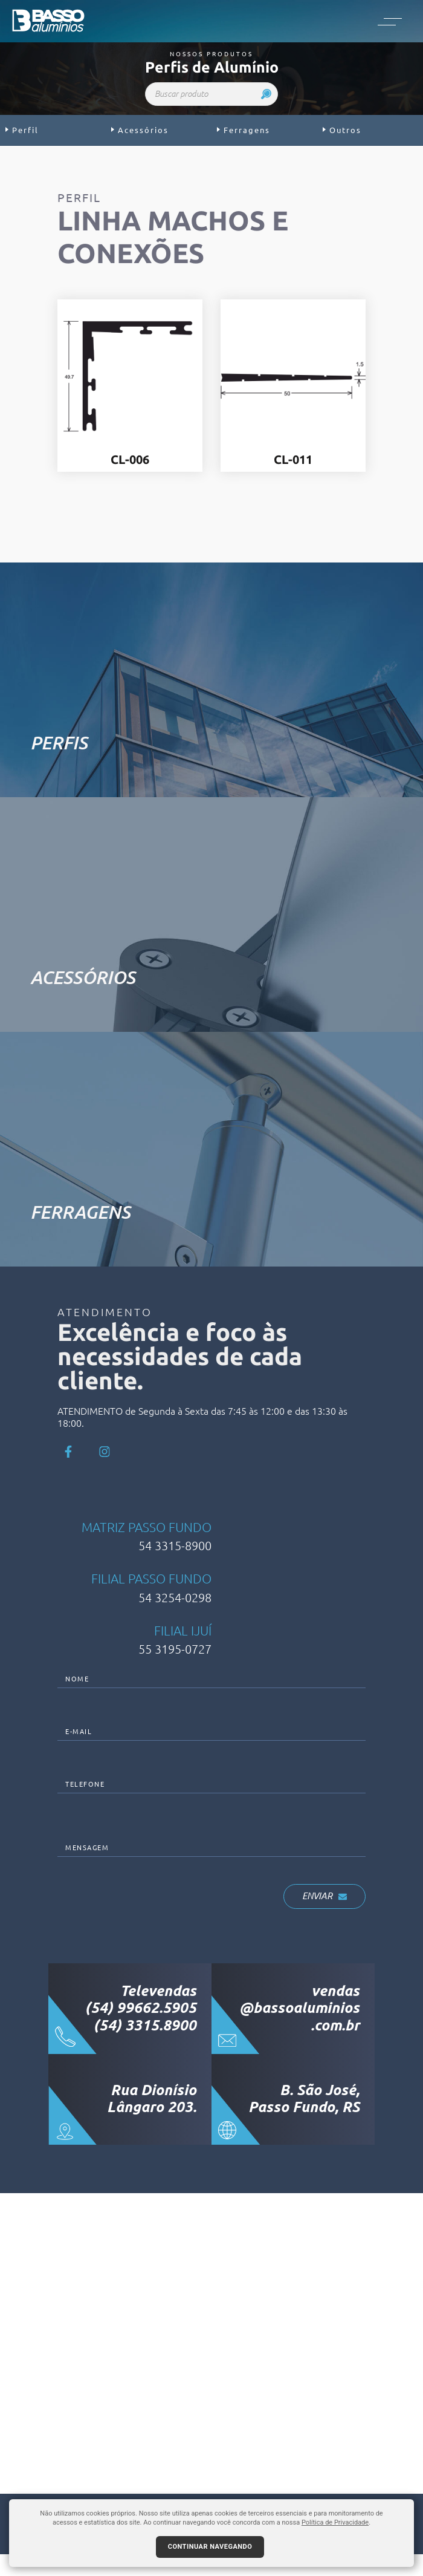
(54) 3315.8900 (145, 2047)
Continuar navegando (210, 2547)
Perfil (22, 130)
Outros (342, 130)
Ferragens (243, 130)
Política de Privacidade (335, 2522)
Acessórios (140, 130)
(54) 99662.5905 (140, 2029)
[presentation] (149, 1917)
